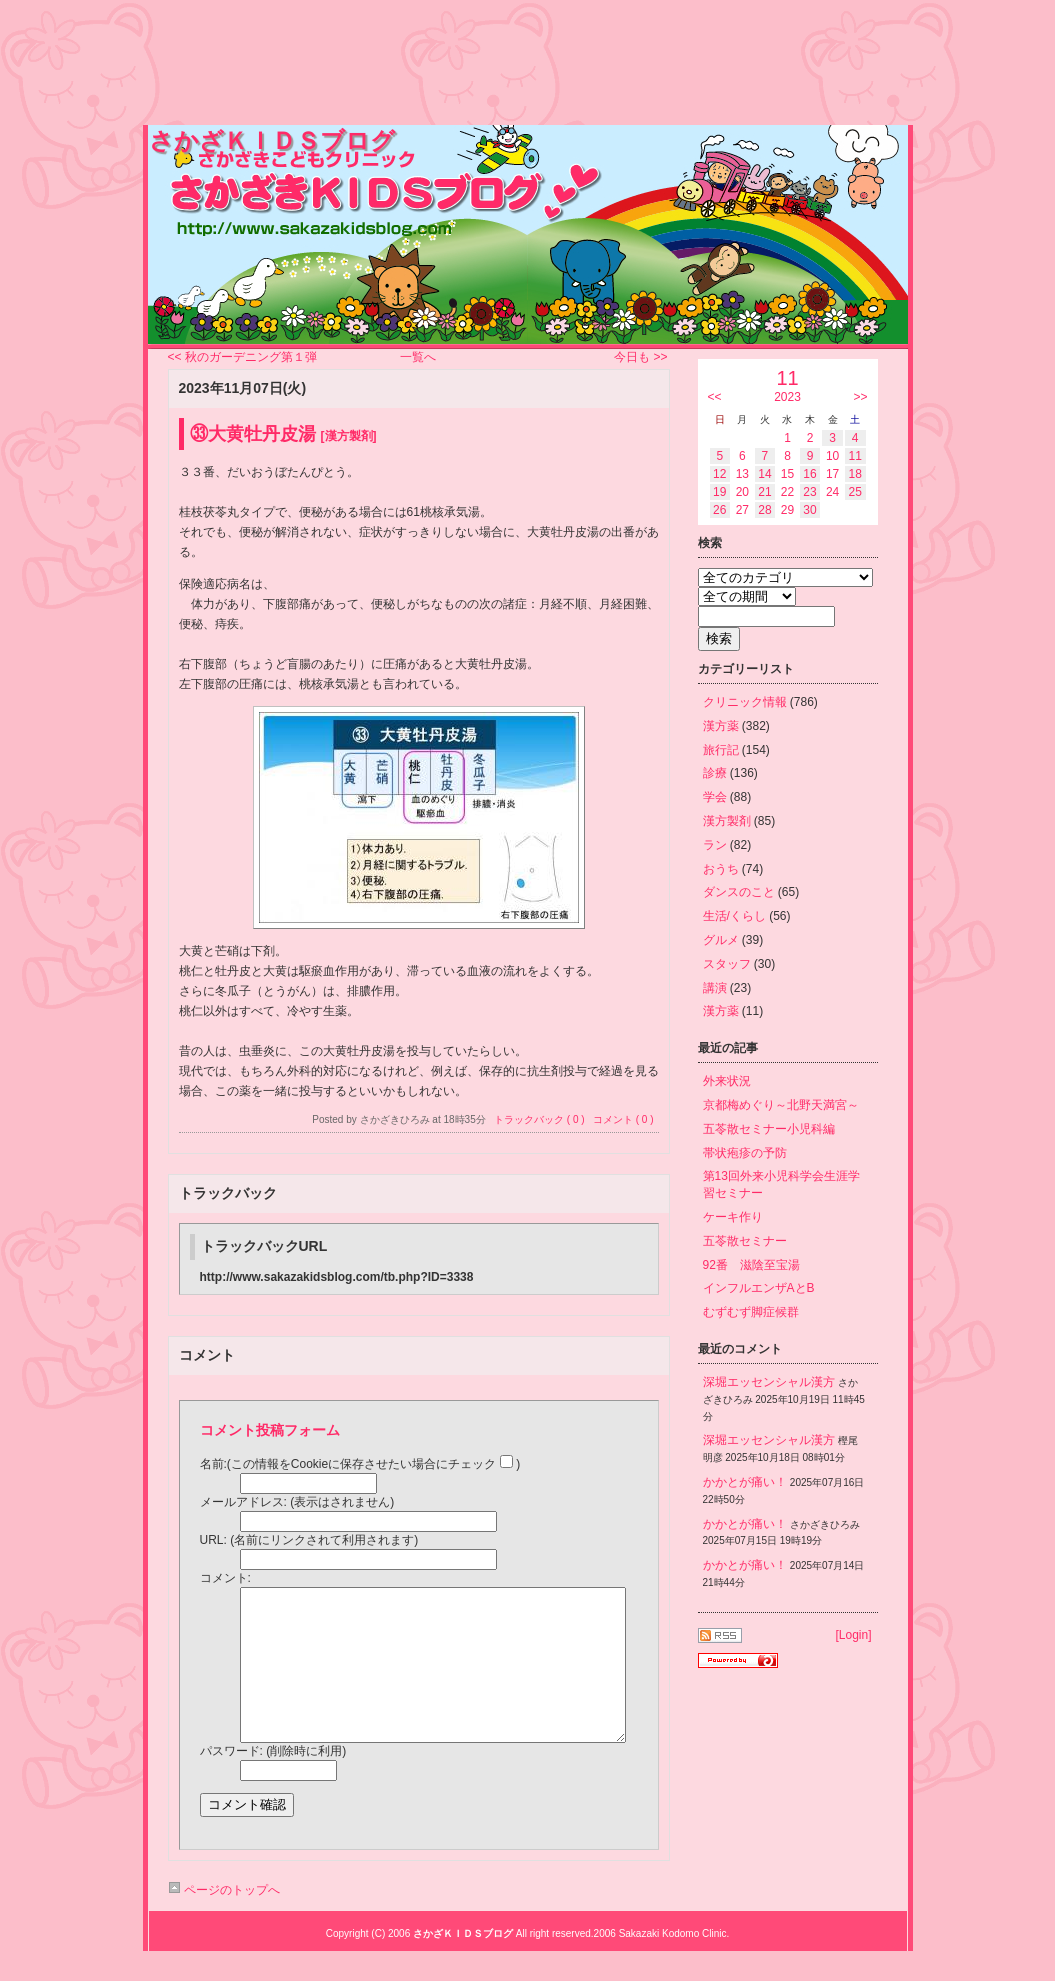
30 (809, 510)
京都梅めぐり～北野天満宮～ (781, 1105)
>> (860, 397)
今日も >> (640, 357)
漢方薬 (721, 726)
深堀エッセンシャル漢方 (769, 1382)
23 (809, 492)
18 (855, 474)
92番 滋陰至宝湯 (751, 1265)
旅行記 (721, 750)
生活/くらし (734, 916)
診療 (715, 773)
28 (764, 510)
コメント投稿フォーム (270, 1430)
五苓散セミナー (745, 1241)
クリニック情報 (745, 702)
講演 (715, 988)
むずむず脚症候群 (751, 1312)
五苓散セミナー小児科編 (769, 1129)
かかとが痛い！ (745, 1482)
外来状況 (727, 1081)
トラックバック (228, 1193)
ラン (715, 845)
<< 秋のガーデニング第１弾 (242, 357)
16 (809, 474)
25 (855, 492)
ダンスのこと (739, 892)
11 (855, 456)
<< (715, 397)
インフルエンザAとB (759, 1288)
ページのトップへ (224, 1920)
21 (764, 492)
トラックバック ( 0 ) (539, 1119)
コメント (207, 1355)
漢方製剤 (727, 821)
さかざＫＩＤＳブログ (272, 140)
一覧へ (418, 357)
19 (719, 492)
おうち (721, 869)
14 (764, 474)
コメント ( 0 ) (623, 1119)
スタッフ (727, 964)
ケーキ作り (733, 1217)
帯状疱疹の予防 (745, 1153)
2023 (787, 397)
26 (719, 510)
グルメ (721, 940)
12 (719, 474)
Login (853, 1635)
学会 (715, 797)
